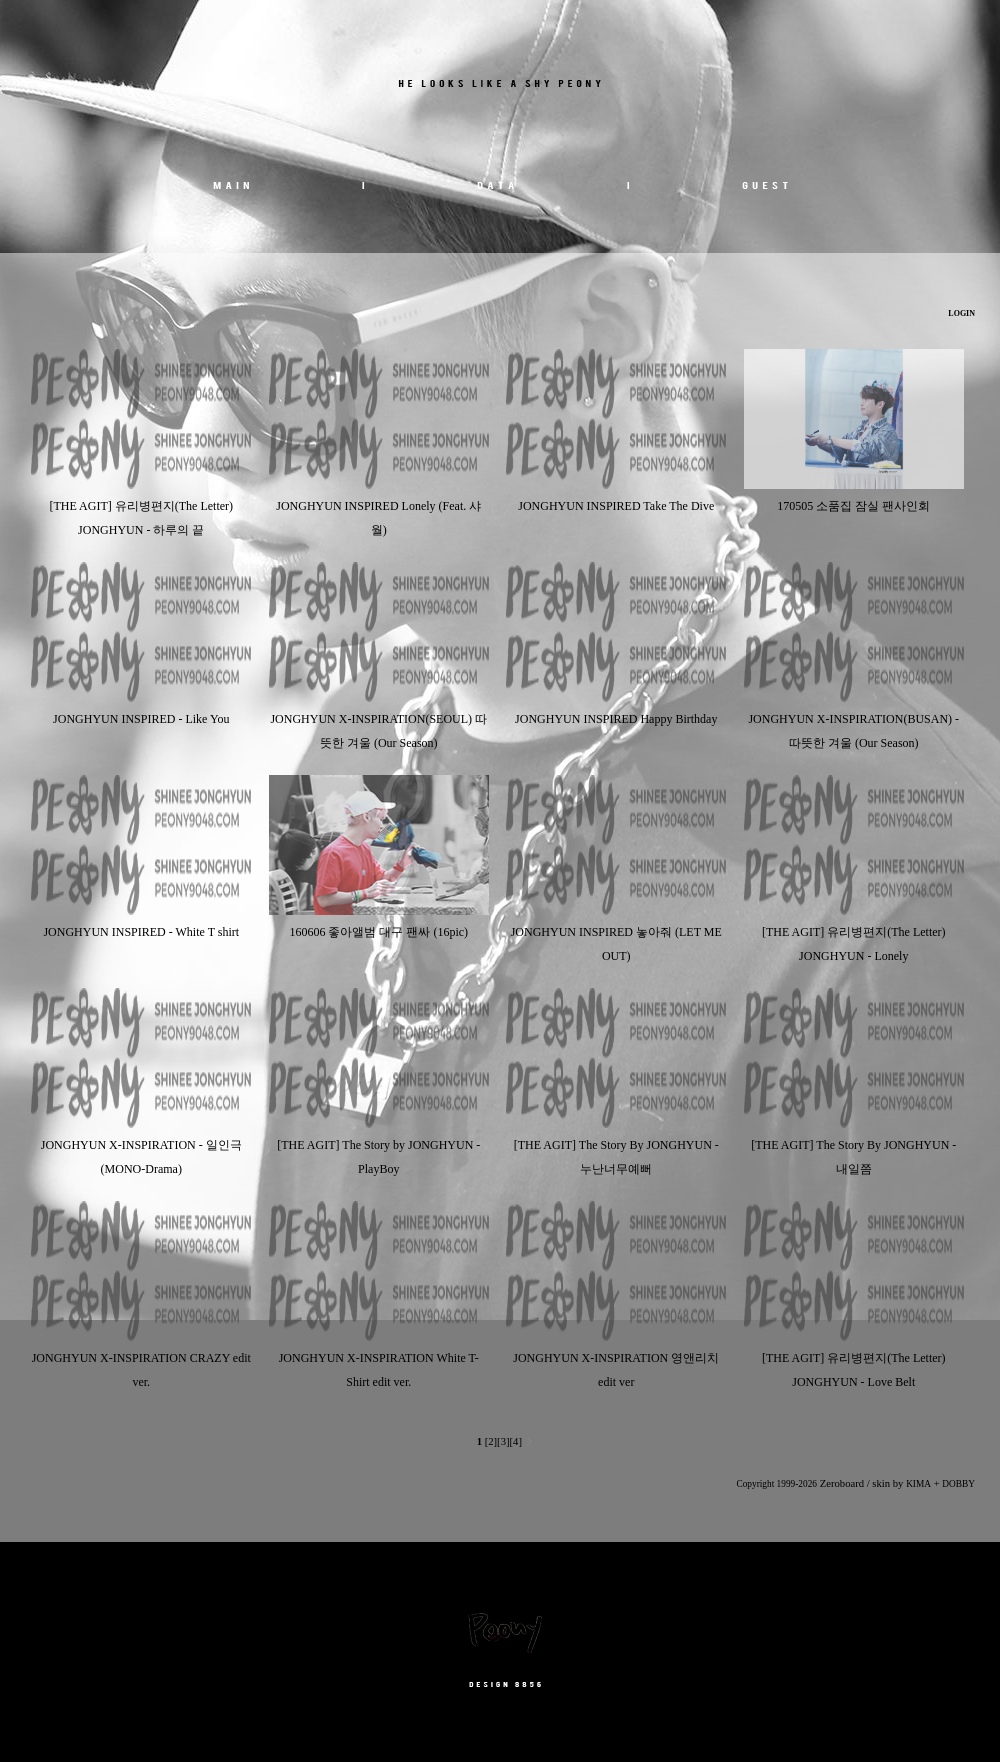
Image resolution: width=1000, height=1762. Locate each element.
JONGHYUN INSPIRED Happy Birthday (616, 719)
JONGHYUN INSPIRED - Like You (141, 719)
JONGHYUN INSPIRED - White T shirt (141, 932)
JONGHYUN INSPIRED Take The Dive (616, 506)
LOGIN (960, 313)
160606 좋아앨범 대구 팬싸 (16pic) (378, 932)
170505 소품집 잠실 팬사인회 (853, 506)
